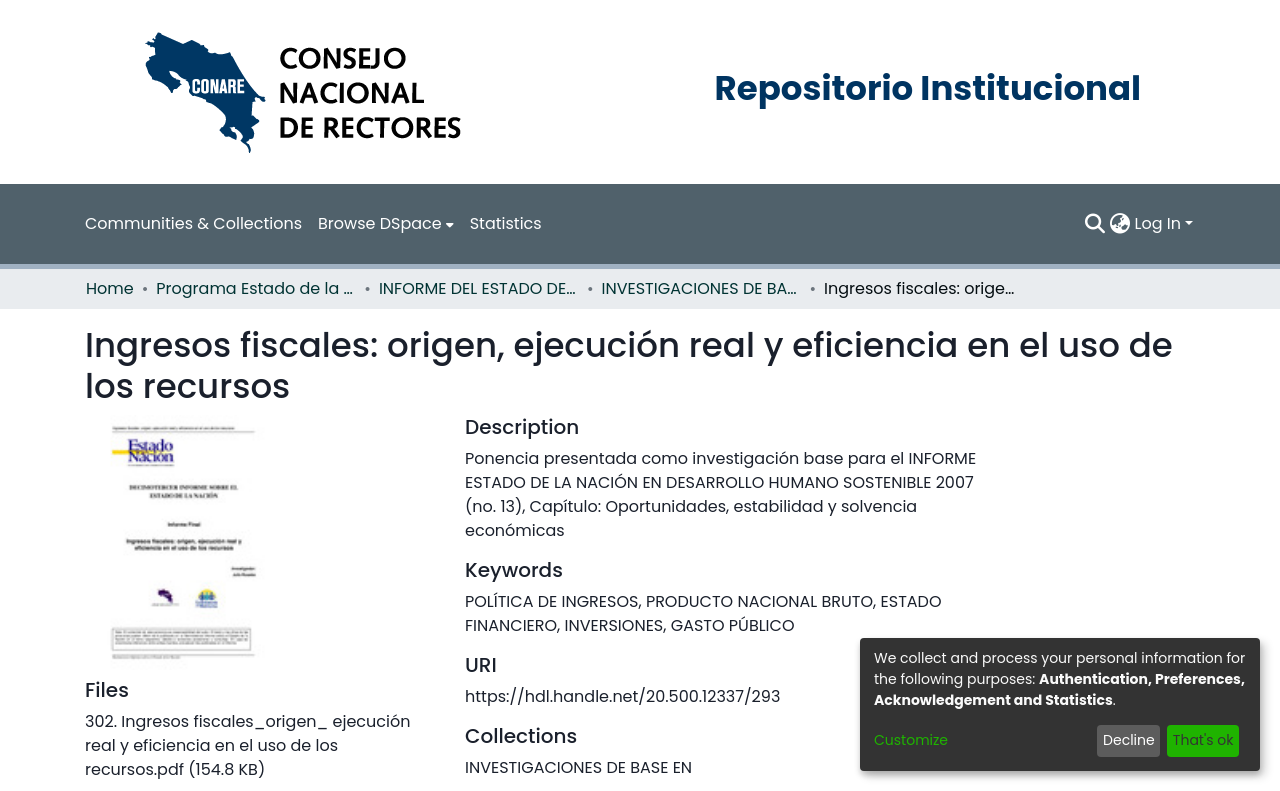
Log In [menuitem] (1158, 223)
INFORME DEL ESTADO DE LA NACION (479, 288)
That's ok (1203, 740)
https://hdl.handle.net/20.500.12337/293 (622, 696)
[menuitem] (386, 224)
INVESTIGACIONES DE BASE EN (702, 288)
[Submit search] (1095, 224)
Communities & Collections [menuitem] (193, 223)
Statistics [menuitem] (506, 223)
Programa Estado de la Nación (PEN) (256, 288)
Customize (911, 740)
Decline (1129, 740)
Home (110, 288)
